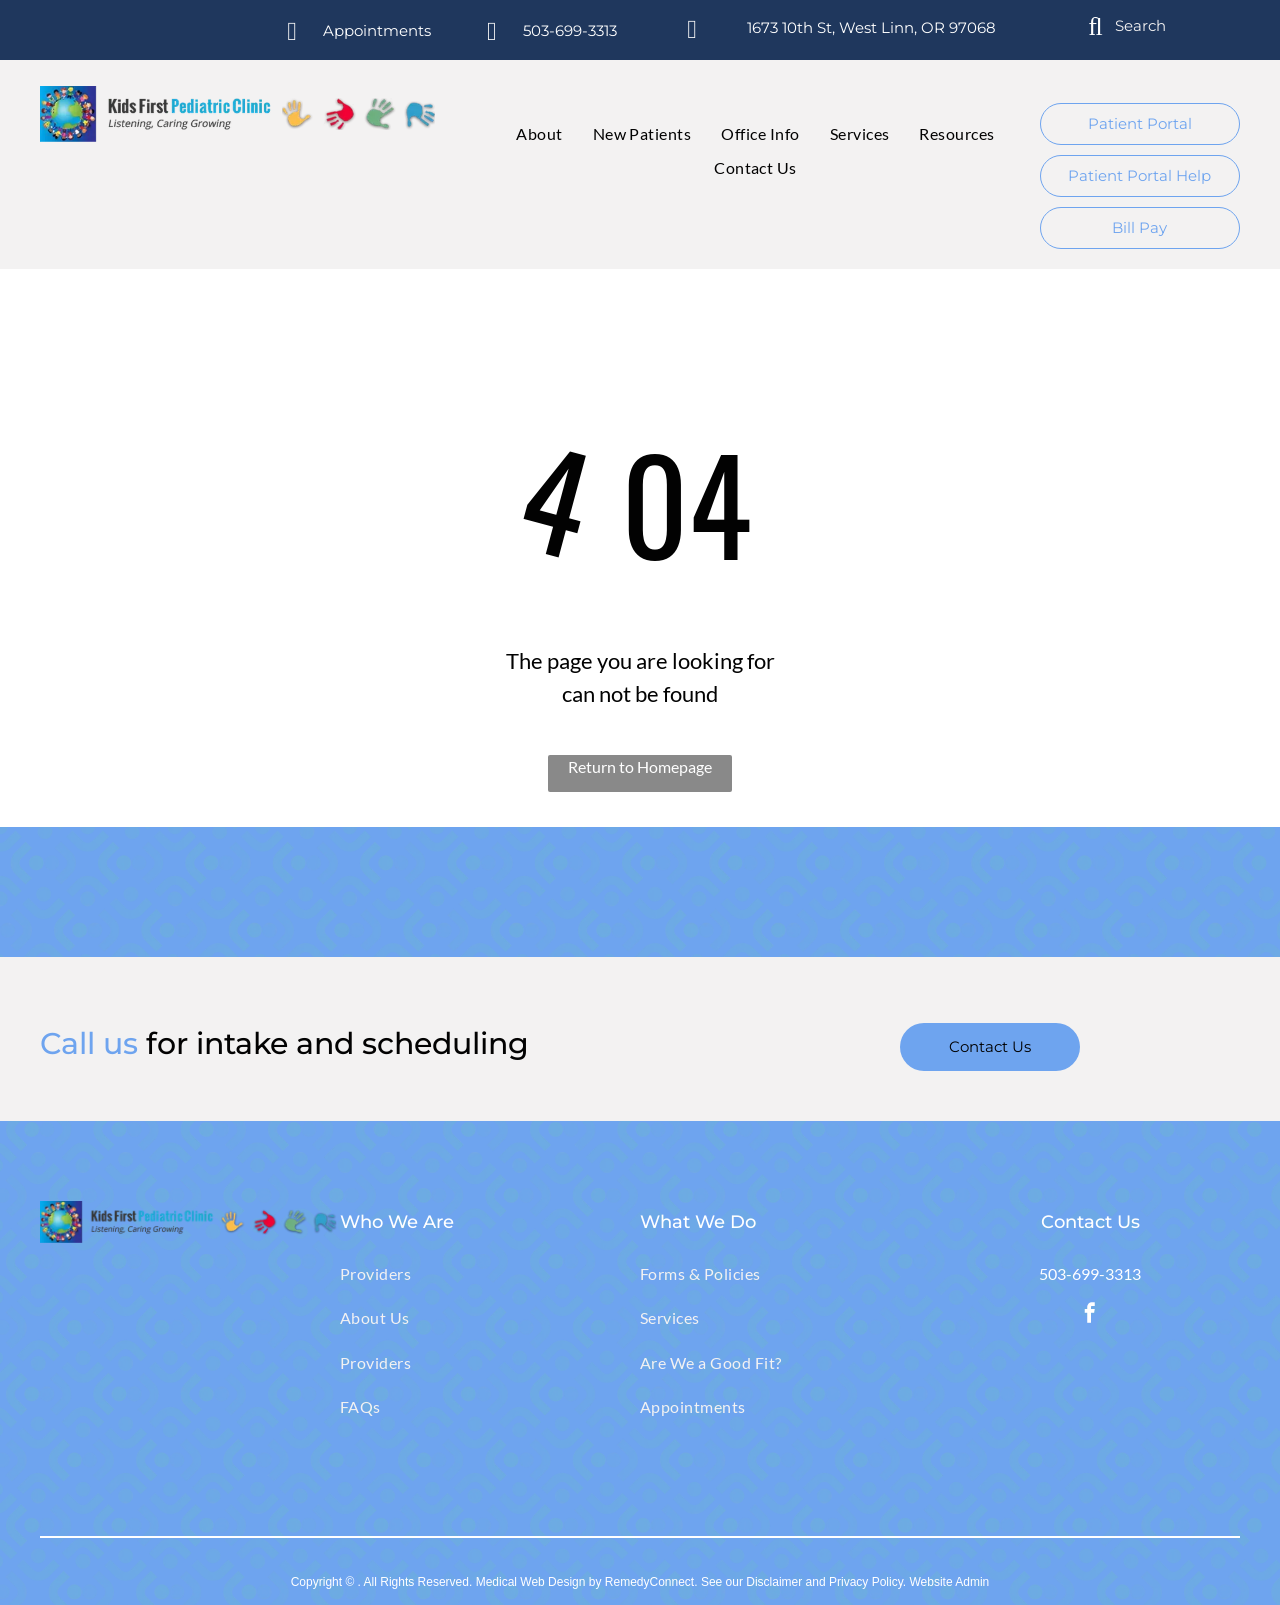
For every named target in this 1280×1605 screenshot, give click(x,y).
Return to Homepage (640, 766)
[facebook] (1090, 1315)
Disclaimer (774, 1582)
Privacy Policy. (867, 1582)
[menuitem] (524, 134)
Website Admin (949, 1582)
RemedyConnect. (651, 1582)
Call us (89, 1043)
